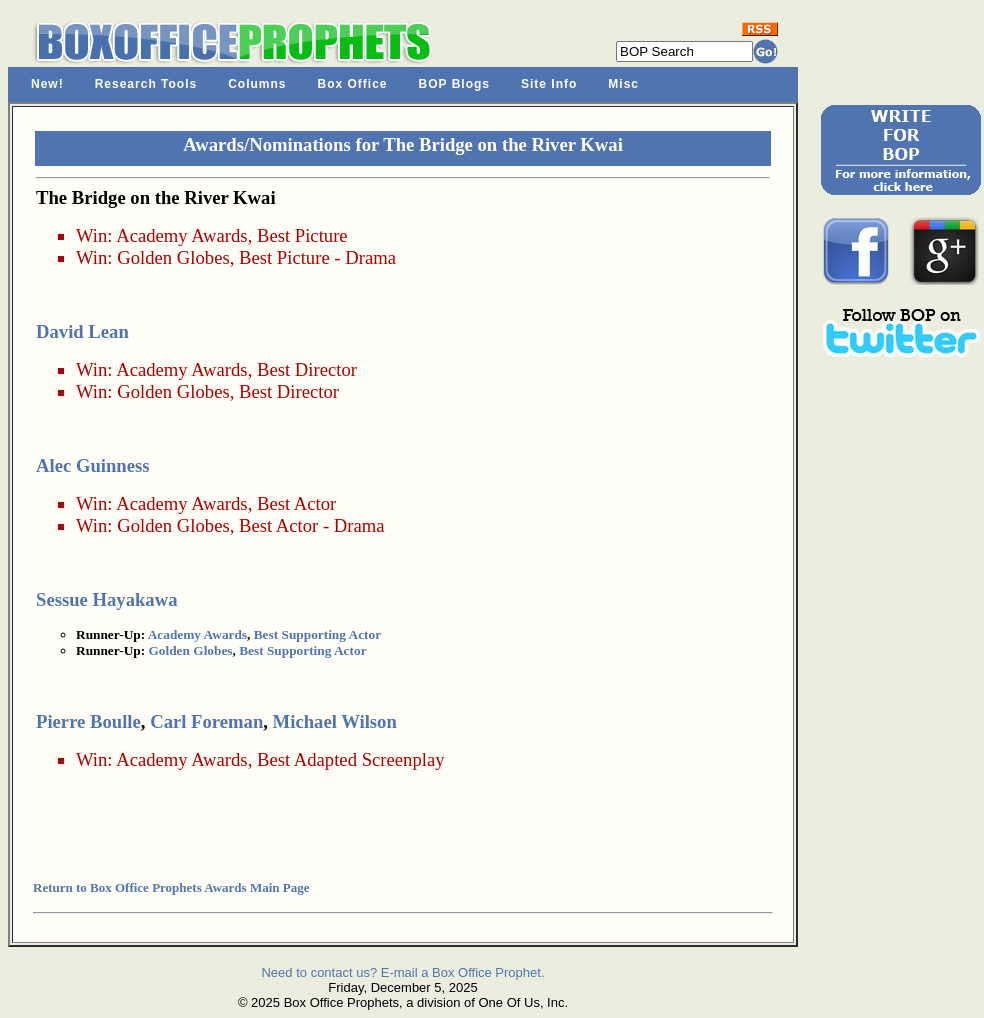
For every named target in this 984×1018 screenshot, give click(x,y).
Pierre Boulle (88, 721)
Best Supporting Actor (317, 634)
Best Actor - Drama (312, 525)
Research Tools (146, 84)
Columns (257, 84)
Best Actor (296, 503)
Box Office (353, 84)
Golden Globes (173, 257)
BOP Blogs (454, 84)
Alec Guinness (93, 465)
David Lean (82, 331)
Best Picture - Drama (317, 257)
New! (47, 84)
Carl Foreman (206, 721)
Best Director (307, 369)
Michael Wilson (335, 721)
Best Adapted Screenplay (351, 759)
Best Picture (302, 235)
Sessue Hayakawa (107, 599)
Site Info (549, 84)
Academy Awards (181, 235)
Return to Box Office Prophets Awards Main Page (171, 887)
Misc (623, 84)
